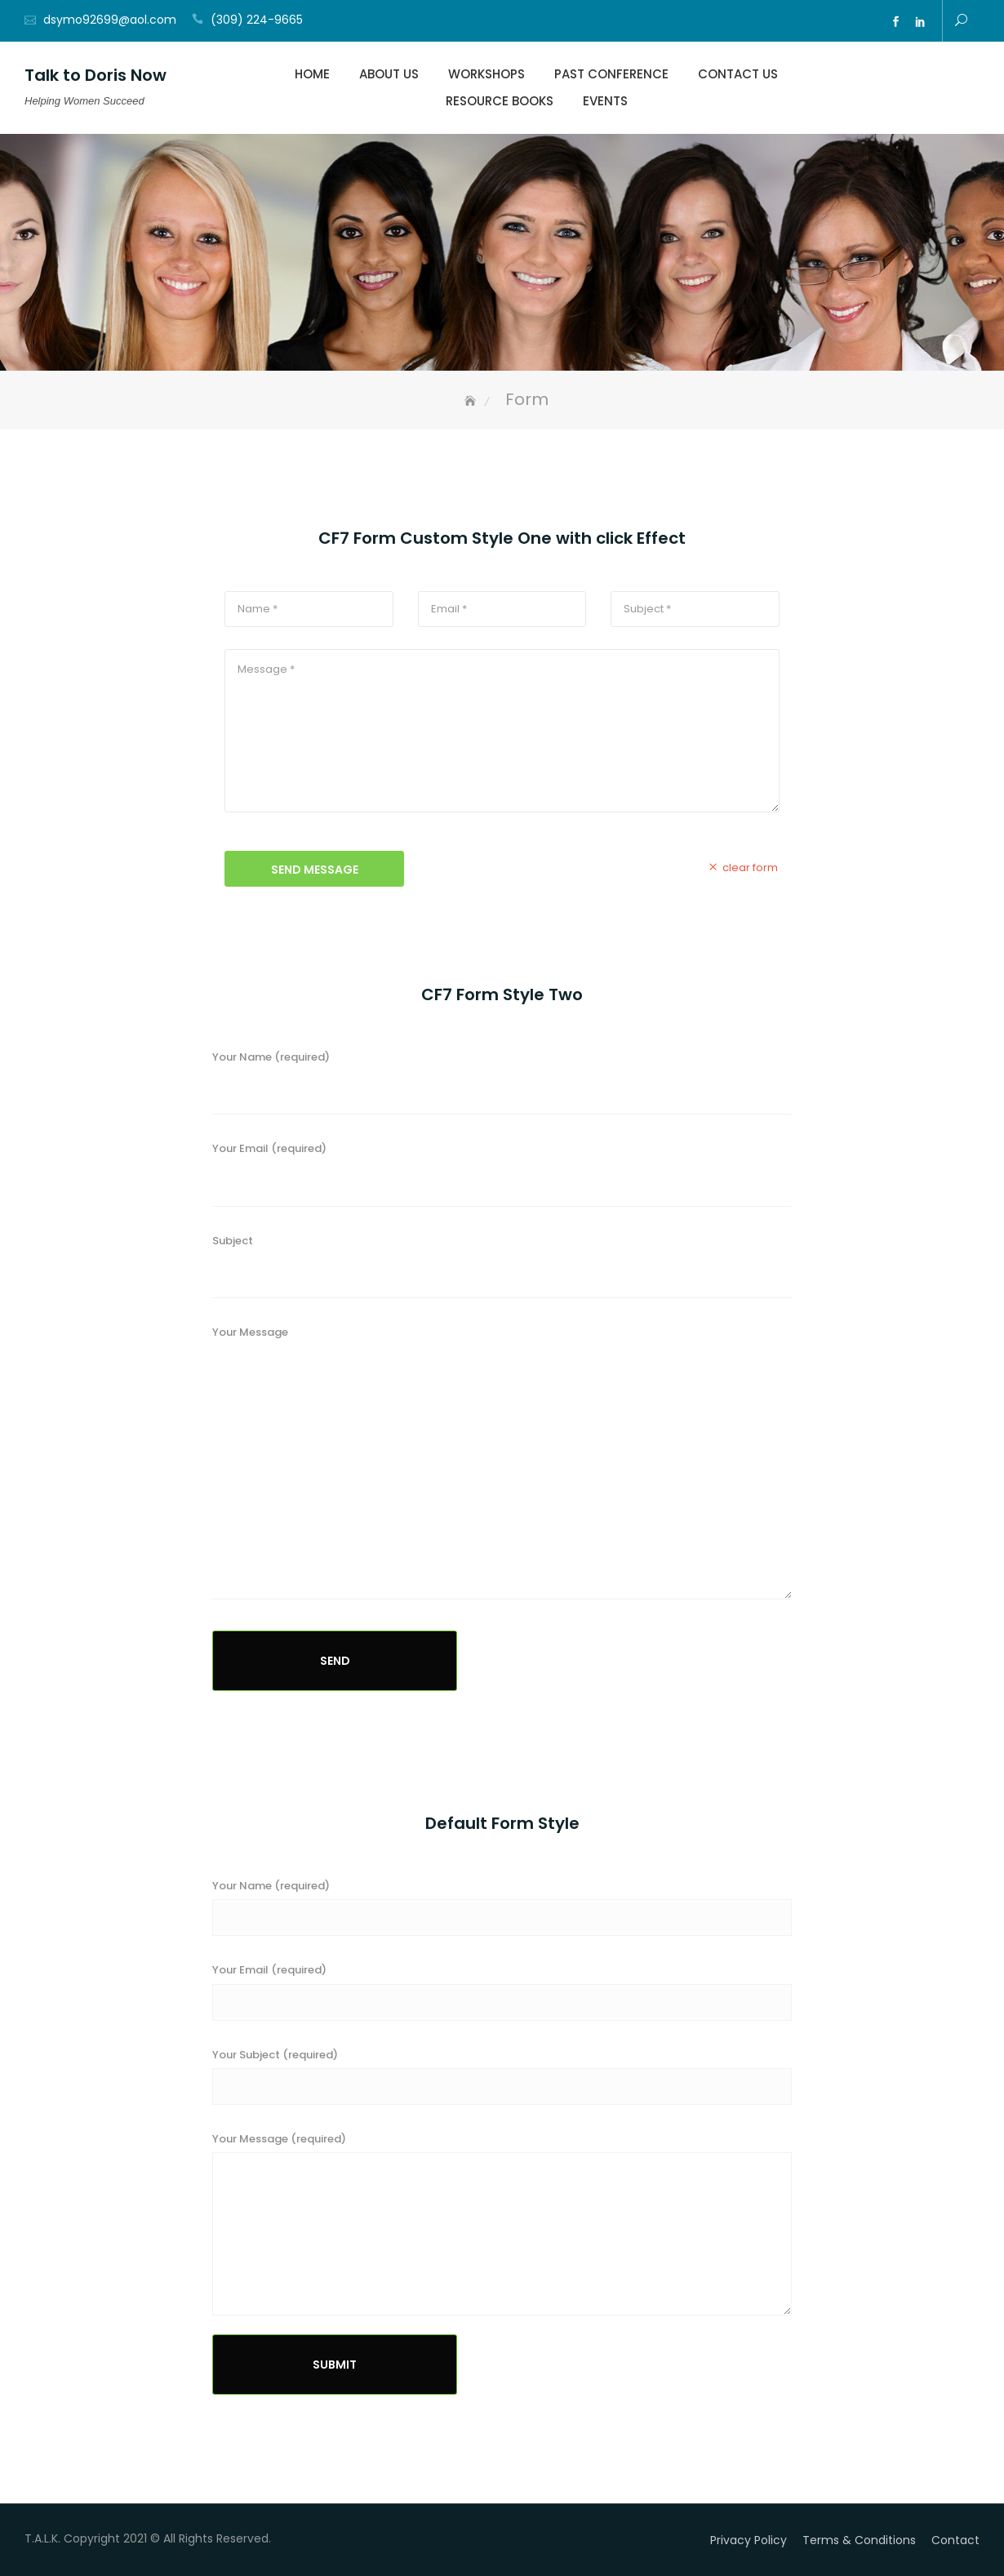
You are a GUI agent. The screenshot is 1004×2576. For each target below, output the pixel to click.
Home (312, 73)
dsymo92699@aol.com (109, 19)
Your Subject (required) (275, 2054)
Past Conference (611, 73)
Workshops (486, 73)
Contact (955, 2540)
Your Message (502, 1471)
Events (605, 100)
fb (895, 22)
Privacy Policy (748, 2540)
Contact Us (738, 73)
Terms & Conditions (859, 2540)
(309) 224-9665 (257, 19)
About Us (389, 73)
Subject (502, 1271)
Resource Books (499, 100)
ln (920, 22)
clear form (741, 867)
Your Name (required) (502, 1088)
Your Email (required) (502, 1179)
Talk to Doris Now (95, 75)
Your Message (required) (279, 2139)
